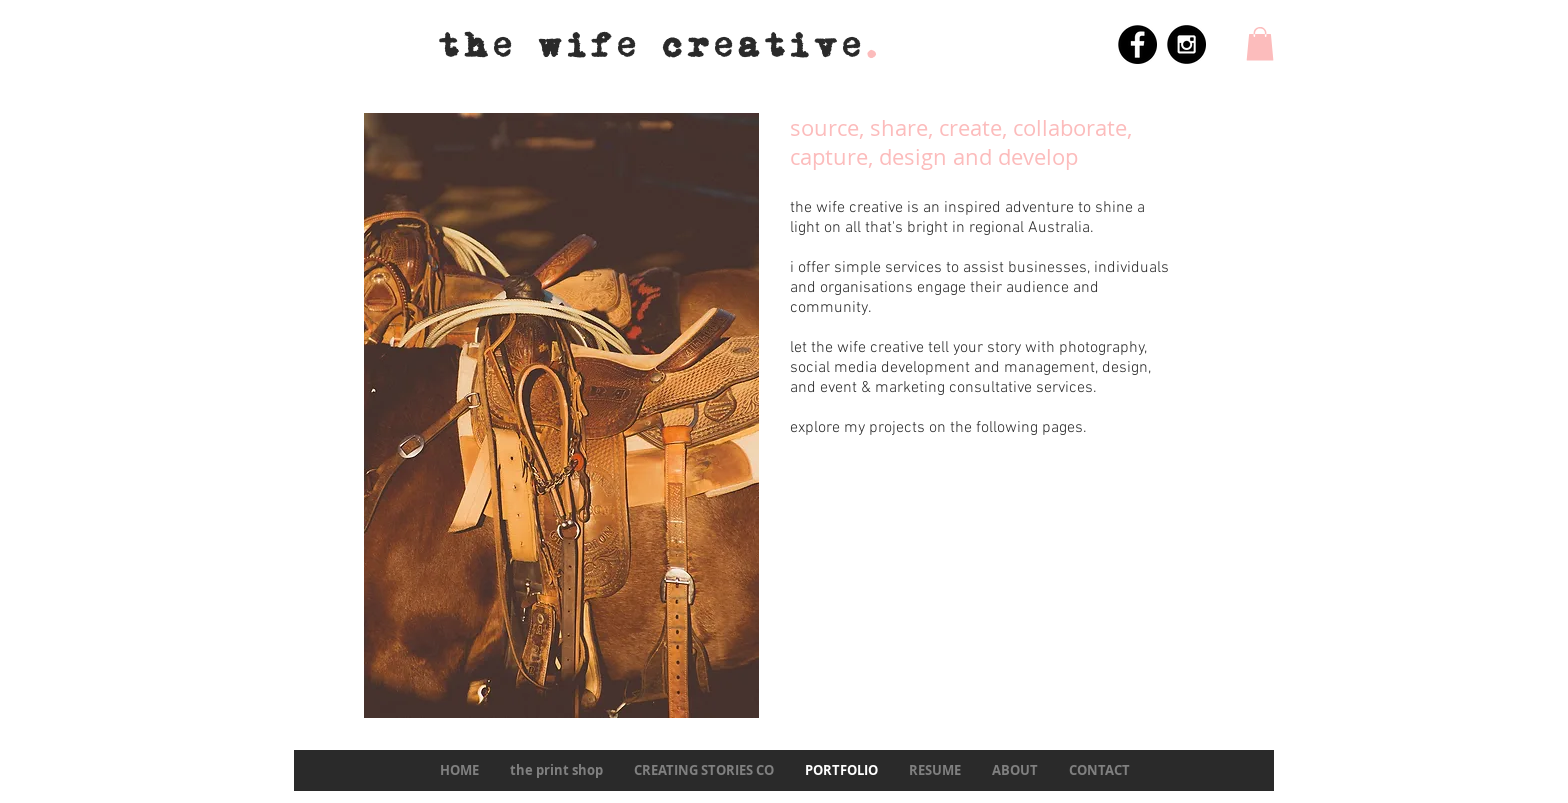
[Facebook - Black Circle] (1137, 44)
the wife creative (660, 46)
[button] (1260, 43)
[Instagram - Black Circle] (1186, 44)
